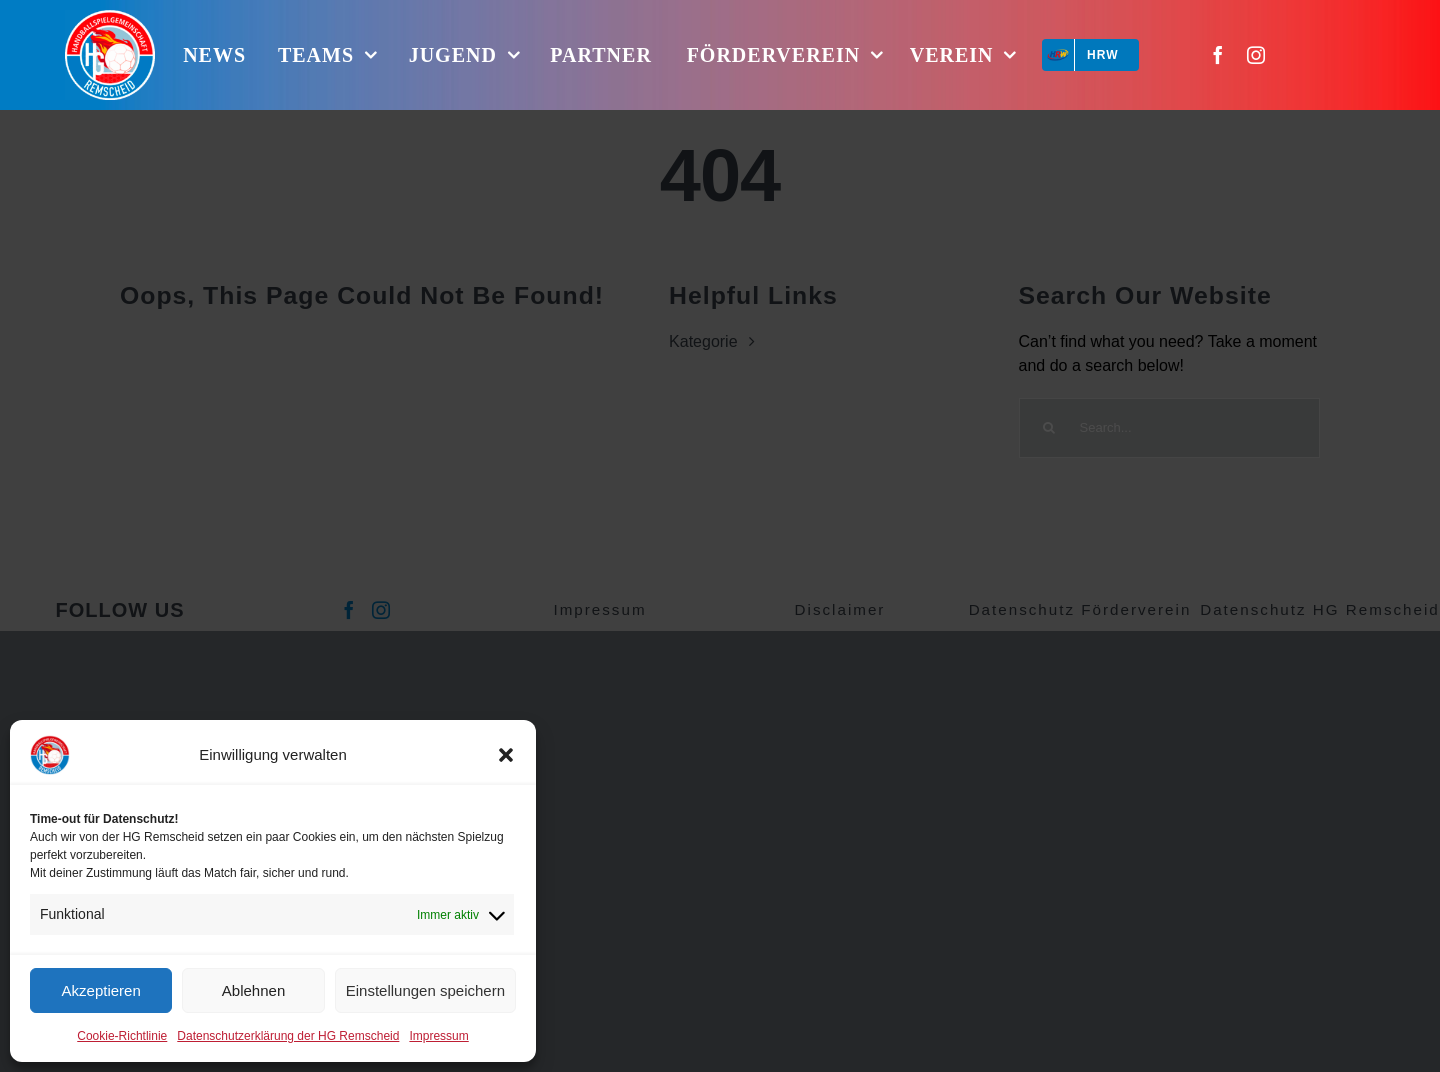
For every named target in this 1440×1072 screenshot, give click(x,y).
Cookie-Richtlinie (122, 1036)
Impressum (438, 1036)
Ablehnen (253, 990)
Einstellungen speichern (425, 990)
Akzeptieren (101, 990)
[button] (506, 755)
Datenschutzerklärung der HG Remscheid (288, 1036)
